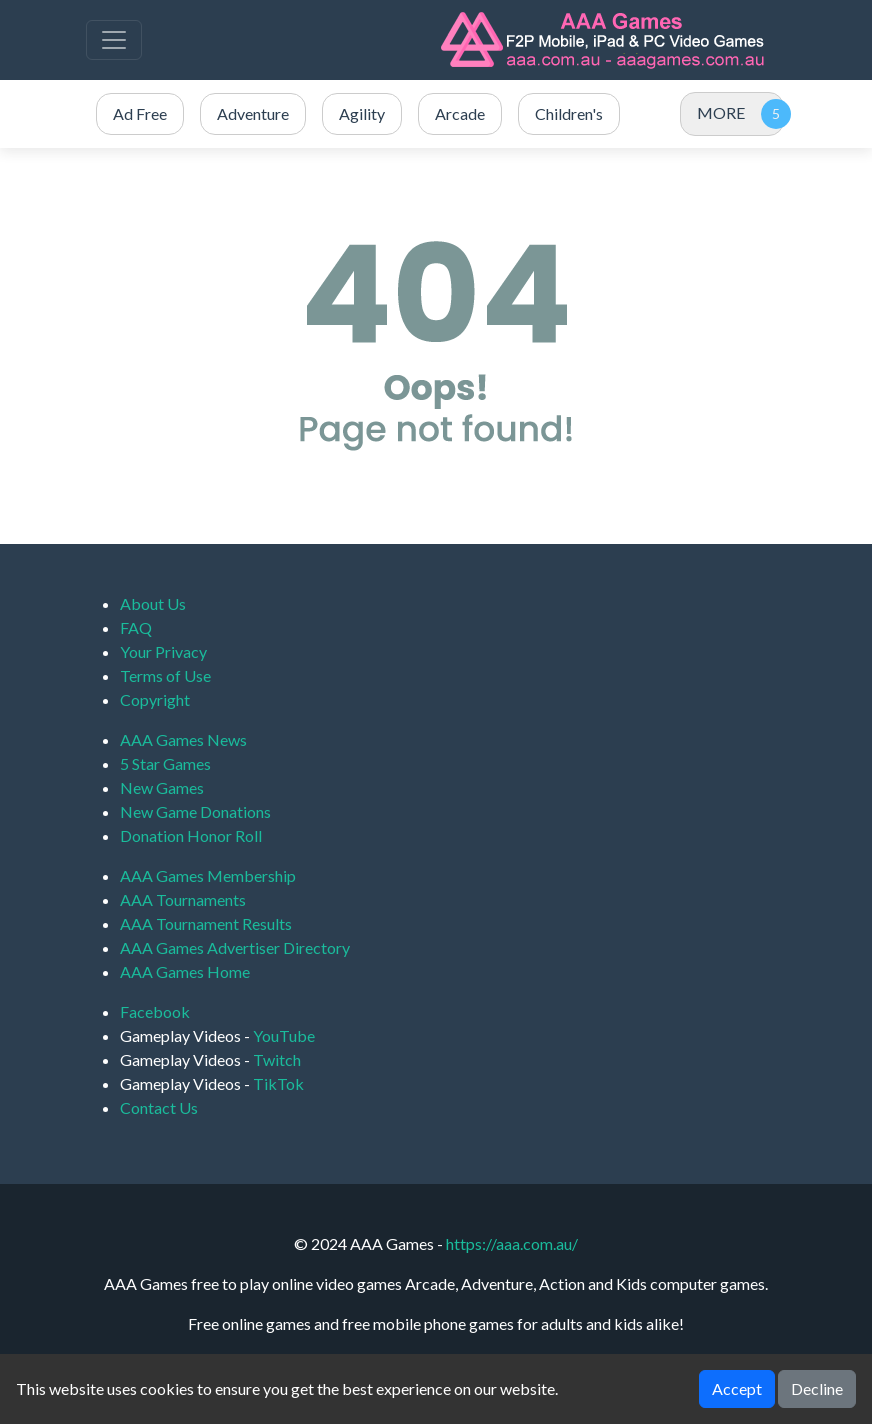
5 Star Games (165, 763)
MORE (721, 112)
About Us (153, 603)
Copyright (155, 699)
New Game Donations (195, 811)
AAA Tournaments (183, 899)
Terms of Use (165, 675)
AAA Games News (183, 739)
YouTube (284, 1035)
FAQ (136, 627)
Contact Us (159, 1107)
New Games (162, 787)
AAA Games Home (185, 971)
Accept (737, 1388)
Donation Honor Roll (191, 835)
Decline (817, 1388)
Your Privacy (163, 651)
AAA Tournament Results (206, 923)
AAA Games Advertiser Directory (235, 947)
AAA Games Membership (208, 875)
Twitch (277, 1059)
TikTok (278, 1083)
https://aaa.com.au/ (512, 1243)
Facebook (155, 1011)
